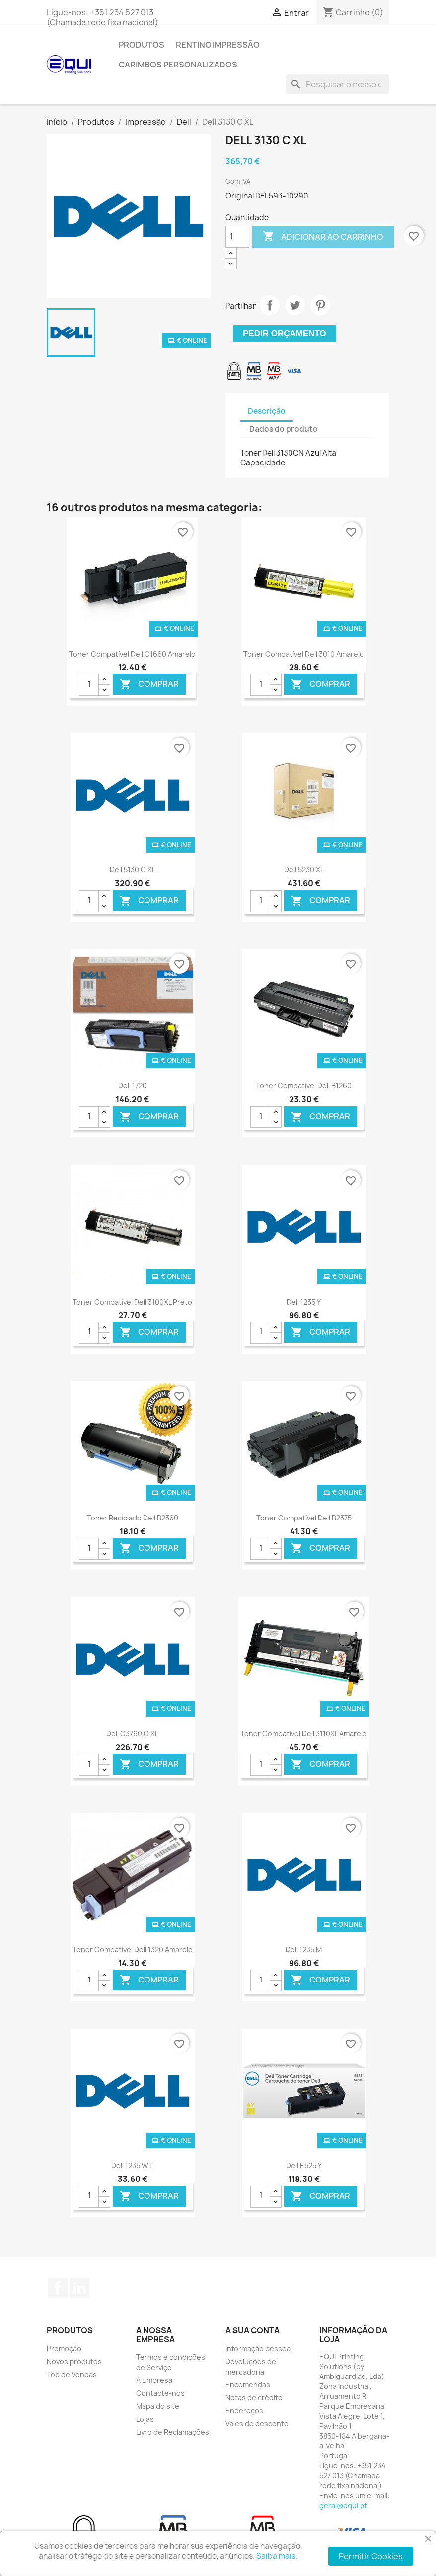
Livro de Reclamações (172, 2432)
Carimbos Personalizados (178, 64)
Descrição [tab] (267, 411)
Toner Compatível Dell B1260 (304, 1085)
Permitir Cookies (371, 2556)
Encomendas (247, 2384)
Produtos (141, 44)
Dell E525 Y (304, 2165)
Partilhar (270, 305)
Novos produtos (74, 2361)
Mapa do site (157, 2406)
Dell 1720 (132, 1085)
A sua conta (252, 2330)
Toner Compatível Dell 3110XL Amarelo (303, 1733)
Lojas (145, 2419)
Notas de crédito (254, 2397)
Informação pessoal (258, 2348)
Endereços (244, 2410)
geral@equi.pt (343, 2505)
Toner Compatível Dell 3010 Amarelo (303, 654)
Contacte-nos (160, 2393)
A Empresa (154, 2380)
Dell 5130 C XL (132, 869)
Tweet (295, 305)
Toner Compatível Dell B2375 (304, 1517)
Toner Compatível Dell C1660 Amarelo (132, 654)
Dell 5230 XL (304, 869)
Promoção (64, 2348)
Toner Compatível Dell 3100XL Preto (132, 1302)
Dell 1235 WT (132, 2165)
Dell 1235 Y (304, 1302)
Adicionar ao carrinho (323, 236)
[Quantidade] (237, 237)
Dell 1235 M (304, 1949)
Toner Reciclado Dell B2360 (132, 1517)
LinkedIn (79, 2288)
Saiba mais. (276, 2556)
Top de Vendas (72, 2374)
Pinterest (320, 305)
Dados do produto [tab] (283, 429)
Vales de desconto (257, 2423)
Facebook (58, 2288)
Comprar (149, 684)
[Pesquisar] (337, 84)
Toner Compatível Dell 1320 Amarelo (133, 1949)
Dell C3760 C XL (132, 1733)
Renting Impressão (218, 44)
